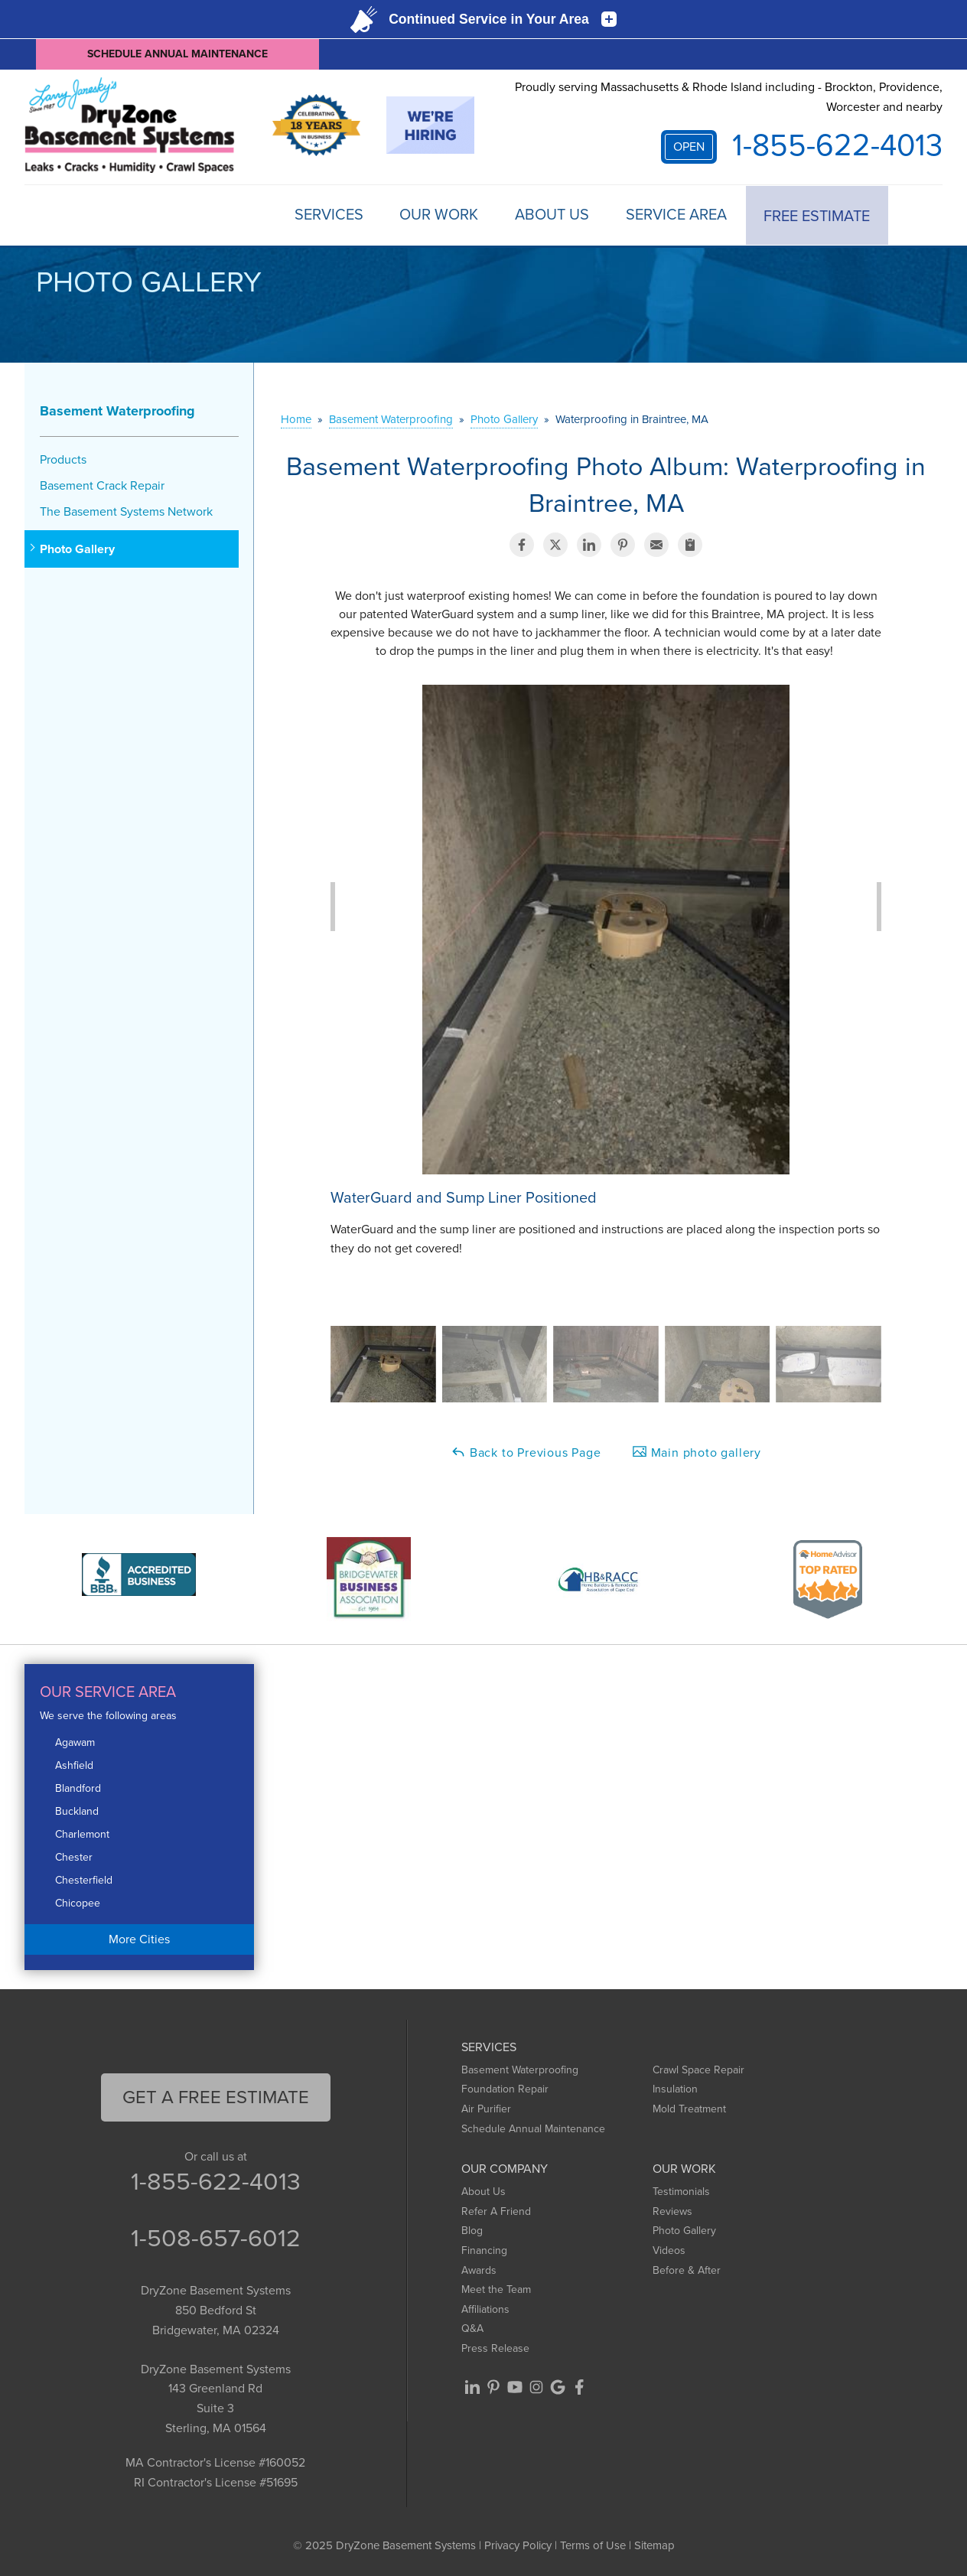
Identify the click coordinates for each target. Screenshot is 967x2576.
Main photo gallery (696, 1452)
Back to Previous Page (526, 1452)
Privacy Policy (518, 2545)
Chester (74, 1856)
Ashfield (74, 1765)
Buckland (77, 1811)
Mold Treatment (689, 2108)
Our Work (434, 215)
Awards (479, 2270)
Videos (669, 2250)
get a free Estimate (215, 2096)
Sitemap (654, 2545)
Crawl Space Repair (698, 2069)
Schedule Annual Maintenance (177, 54)
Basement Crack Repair (102, 484)
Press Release (495, 2348)
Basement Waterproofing (117, 410)
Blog (472, 2231)
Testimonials (681, 2191)
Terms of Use (593, 2545)
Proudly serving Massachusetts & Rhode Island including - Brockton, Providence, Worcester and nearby (729, 97)
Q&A (472, 2328)
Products (63, 458)
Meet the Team (496, 2289)
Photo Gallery (77, 549)
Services (322, 215)
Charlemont (82, 1833)
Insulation (675, 2089)
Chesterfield (83, 1879)
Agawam (75, 1742)
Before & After (687, 2270)
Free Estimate (817, 215)
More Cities (139, 1938)
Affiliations (485, 2309)
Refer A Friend (496, 2211)
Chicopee (77, 1902)
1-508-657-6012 (216, 2238)
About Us (549, 215)
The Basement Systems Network (126, 510)
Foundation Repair (505, 2089)
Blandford (78, 1788)
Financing (484, 2250)
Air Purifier (486, 2108)
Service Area (674, 215)
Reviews (672, 2211)
